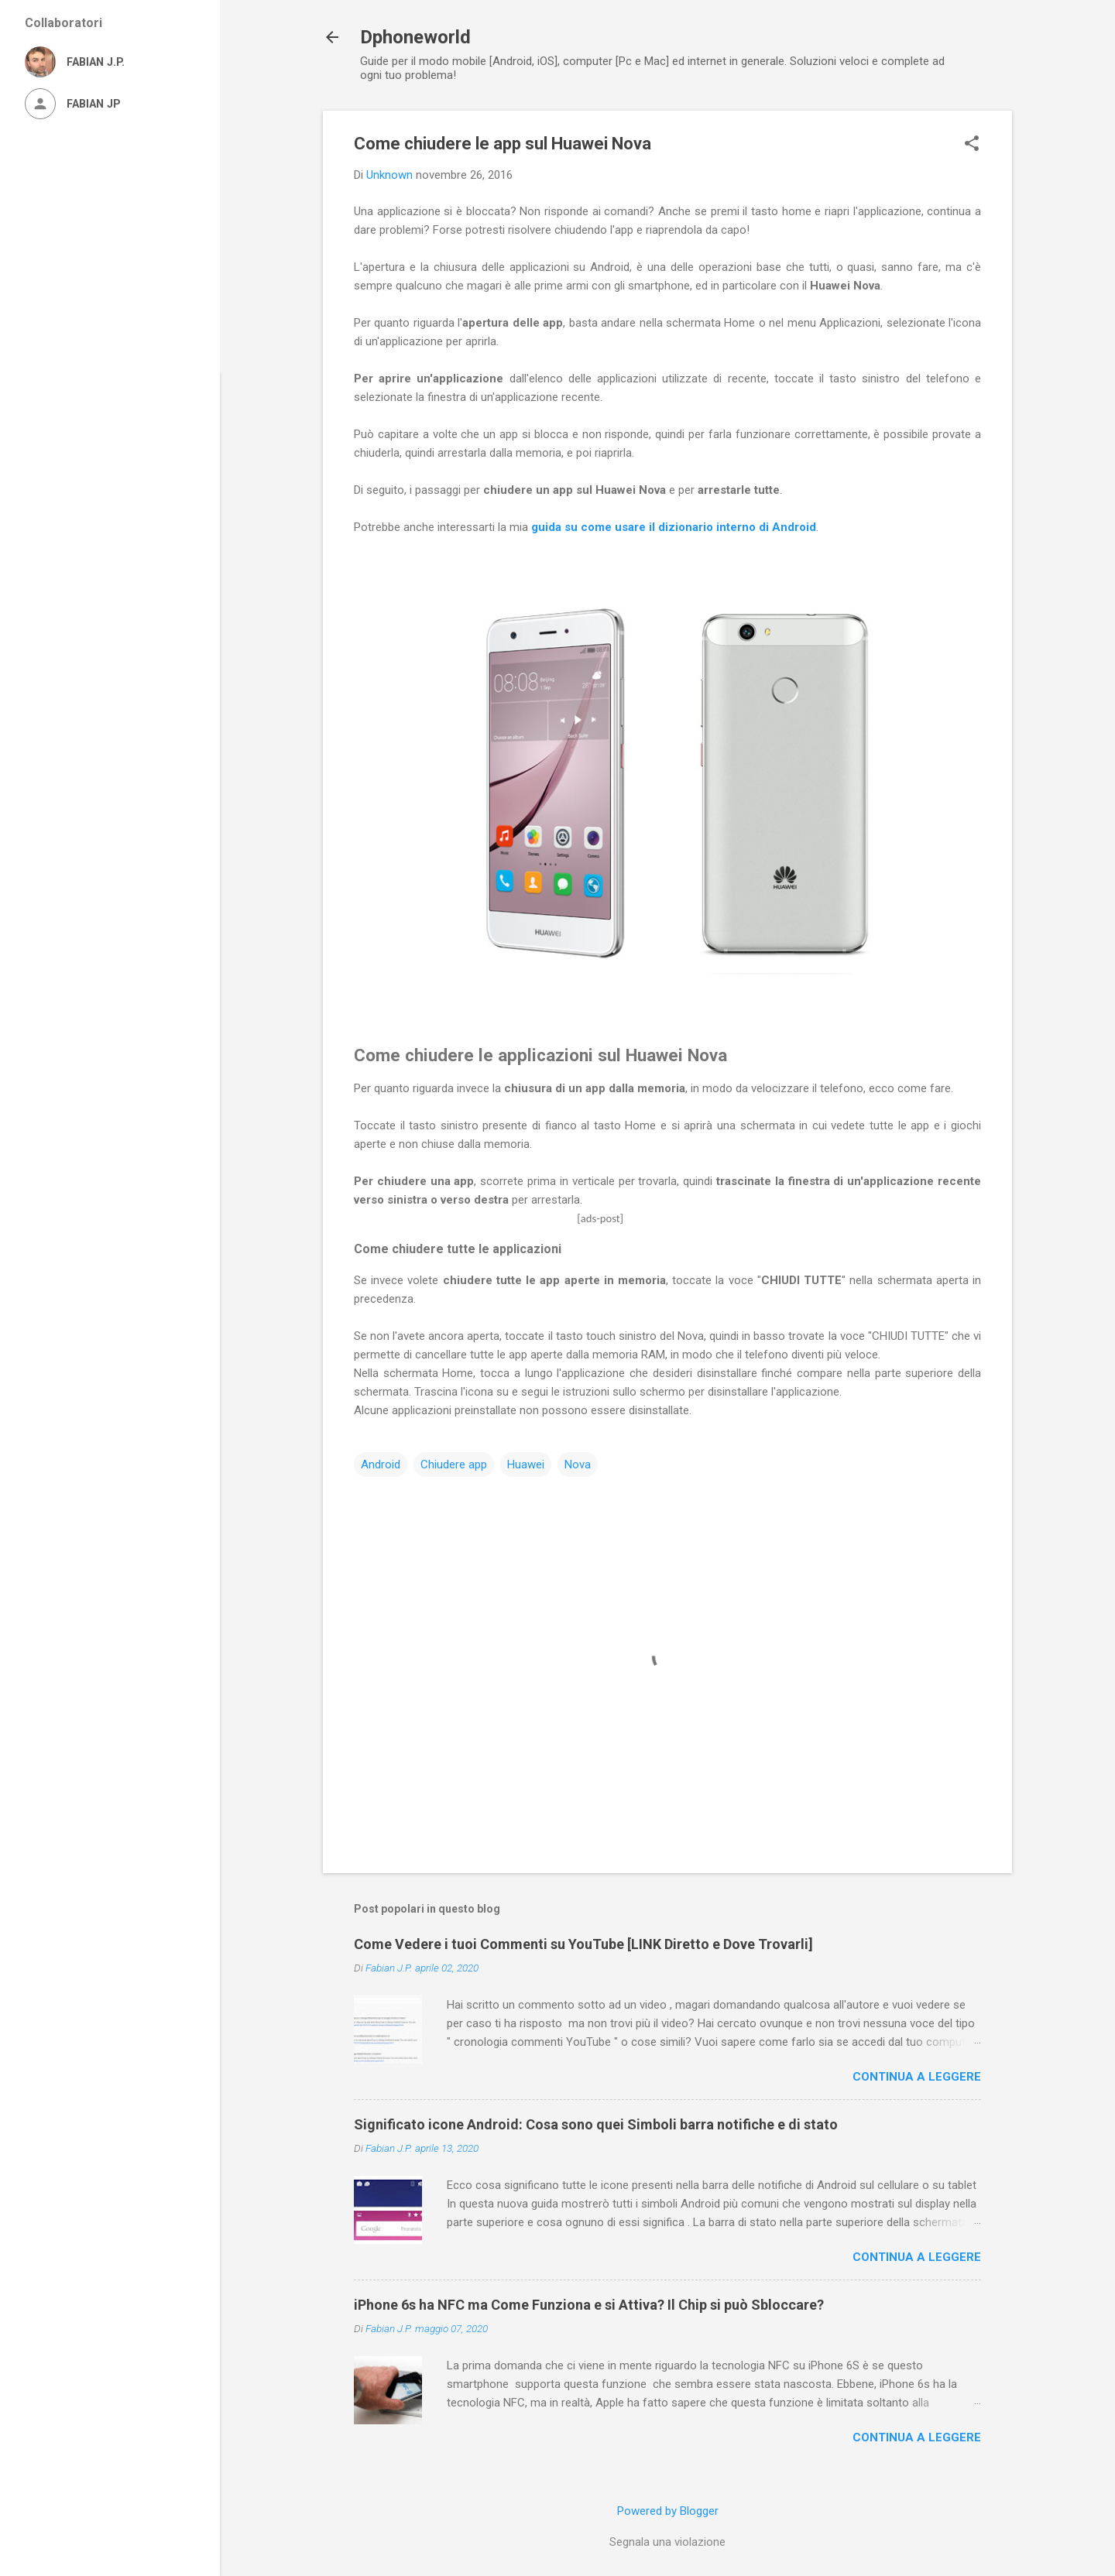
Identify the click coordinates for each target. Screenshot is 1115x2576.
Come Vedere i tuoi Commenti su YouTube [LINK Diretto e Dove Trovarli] (583, 1944)
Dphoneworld (415, 37)
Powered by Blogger (668, 2511)
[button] (971, 145)
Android (380, 1464)
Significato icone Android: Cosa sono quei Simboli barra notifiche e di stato (596, 2124)
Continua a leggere (917, 2077)
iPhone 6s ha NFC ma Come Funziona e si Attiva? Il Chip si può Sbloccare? (589, 2305)
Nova (577, 1464)
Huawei (525, 1464)
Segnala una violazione (667, 2542)
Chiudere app (453, 1464)
